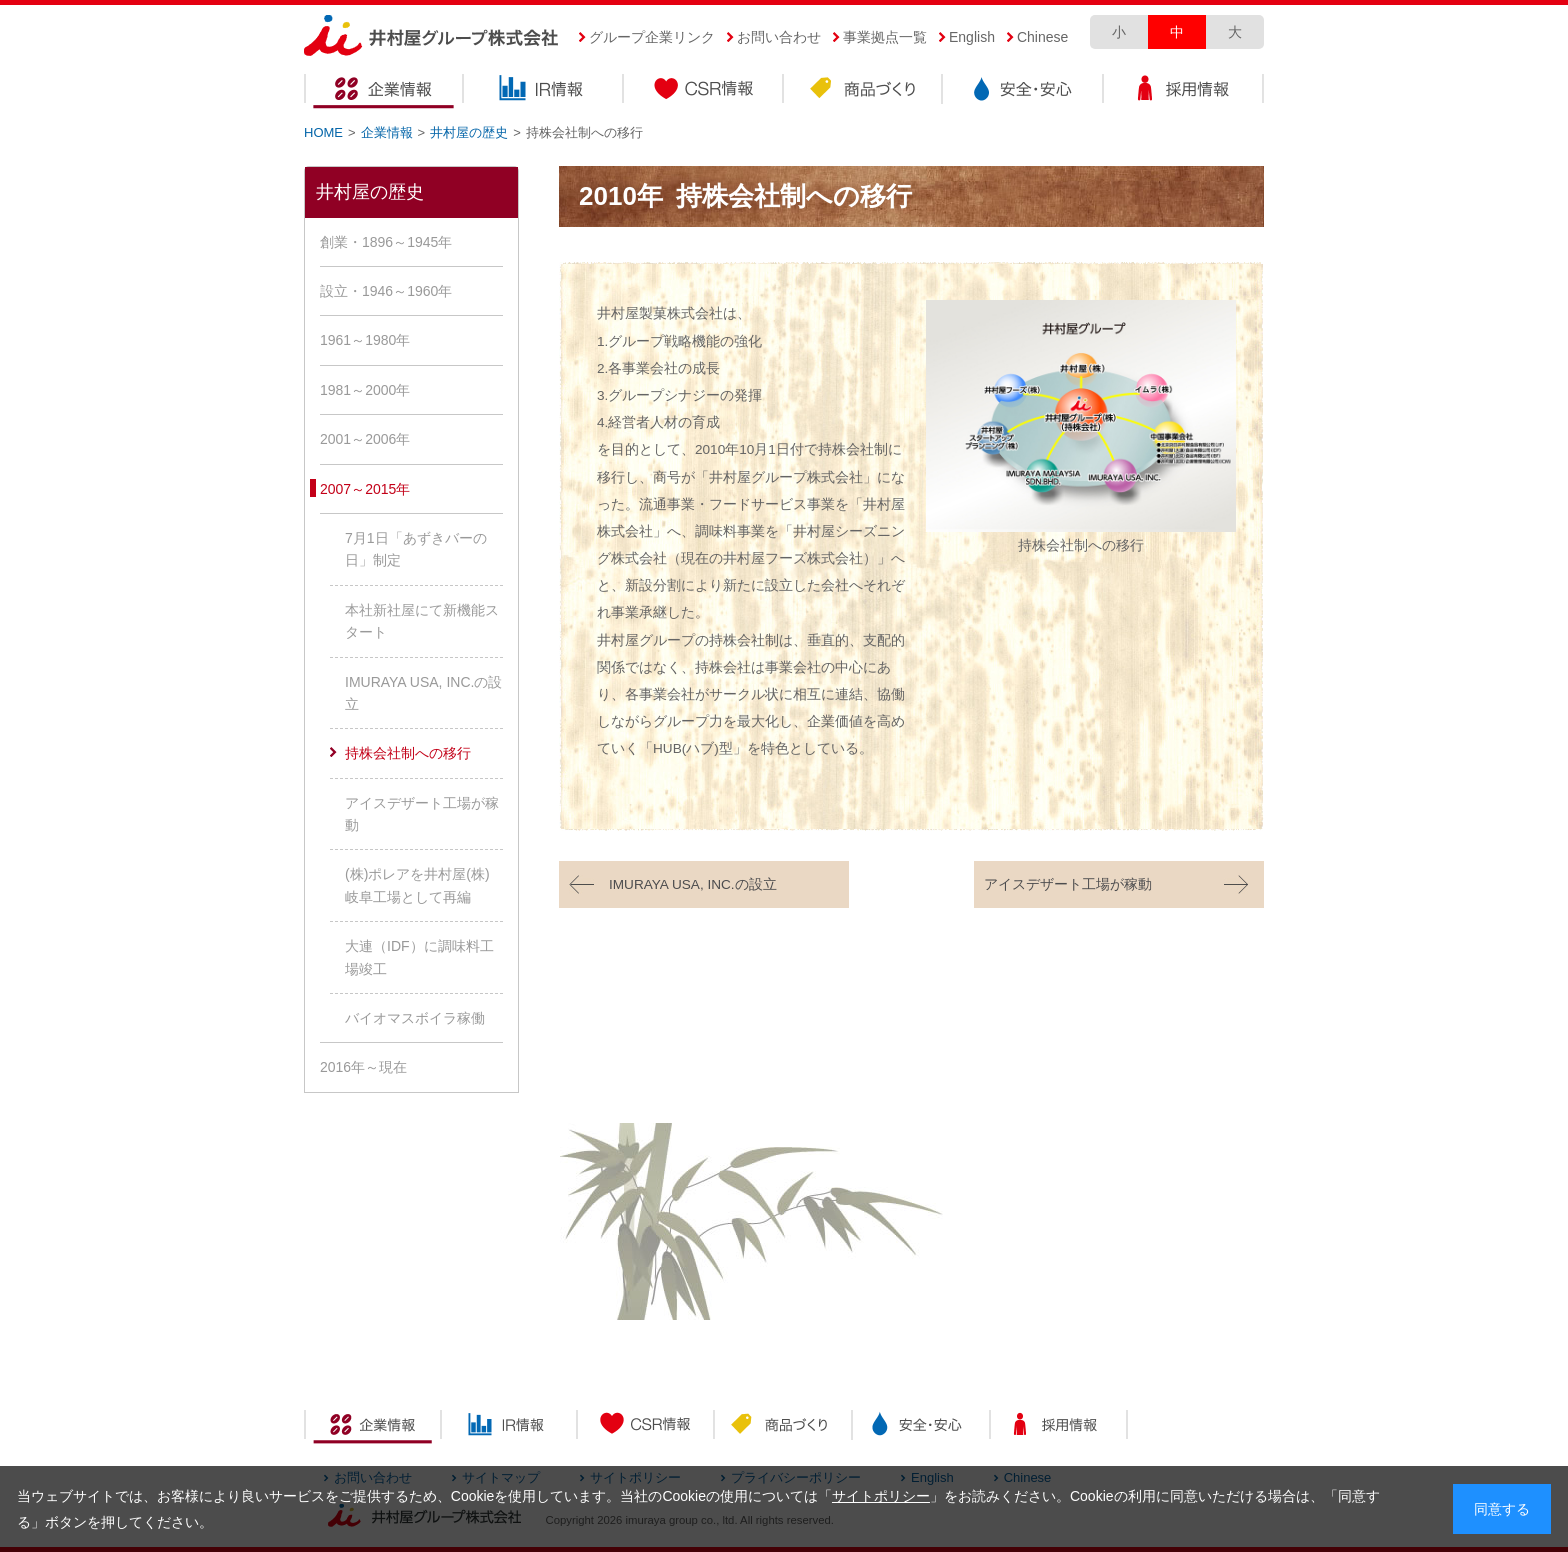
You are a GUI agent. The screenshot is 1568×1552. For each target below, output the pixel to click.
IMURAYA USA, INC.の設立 (693, 884)
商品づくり (864, 91)
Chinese (1042, 37)
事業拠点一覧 (885, 37)
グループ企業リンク (652, 37)
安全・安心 (1024, 91)
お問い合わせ (779, 37)
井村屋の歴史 (469, 132)
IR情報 (544, 91)
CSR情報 (704, 91)
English (972, 37)
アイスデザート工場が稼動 (1068, 884)
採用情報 (1184, 91)
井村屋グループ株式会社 (431, 36)
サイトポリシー (881, 1496)
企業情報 (384, 91)
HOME (323, 132)
